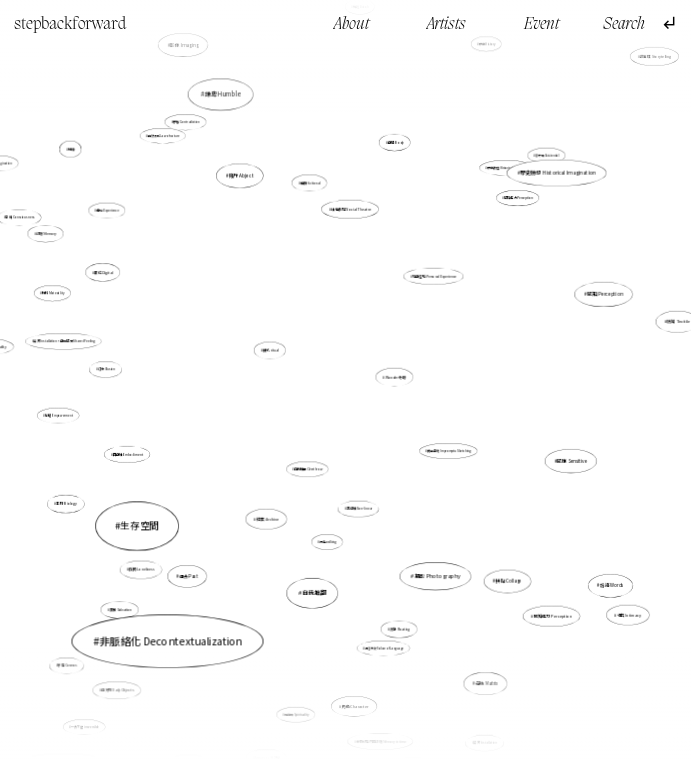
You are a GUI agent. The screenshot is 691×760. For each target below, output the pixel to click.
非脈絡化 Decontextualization (180, 626)
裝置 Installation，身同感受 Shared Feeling (69, 342)
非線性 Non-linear (359, 508)
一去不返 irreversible (87, 723)
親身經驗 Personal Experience (433, 277)
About (351, 24)
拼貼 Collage (508, 579)
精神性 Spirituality (298, 703)
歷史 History (483, 53)
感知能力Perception (518, 198)
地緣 (71, 149)
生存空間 (148, 520)
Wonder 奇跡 (394, 376)
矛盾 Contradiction (191, 130)
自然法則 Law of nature (164, 136)
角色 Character (355, 704)
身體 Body (396, 142)
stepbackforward (70, 24)
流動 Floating (398, 623)
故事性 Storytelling (656, 56)
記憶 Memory (47, 233)
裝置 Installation (485, 741)
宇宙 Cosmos (67, 665)
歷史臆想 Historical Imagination (557, 172)
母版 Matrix (486, 683)
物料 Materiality (53, 293)
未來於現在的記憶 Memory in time (381, 738)
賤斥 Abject (241, 176)
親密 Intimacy (629, 615)
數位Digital (105, 272)
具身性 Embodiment (128, 454)
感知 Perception (600, 295)
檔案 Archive (267, 518)
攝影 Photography (436, 573)
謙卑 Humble (223, 96)
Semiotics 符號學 (269, 748)
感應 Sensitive (570, 460)
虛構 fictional (311, 186)
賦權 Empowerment (59, 415)
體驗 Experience (108, 210)
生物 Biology (69, 502)
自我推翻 (314, 593)
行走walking (328, 536)
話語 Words (602, 577)
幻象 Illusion (108, 369)
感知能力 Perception (550, 613)
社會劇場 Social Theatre (351, 208)
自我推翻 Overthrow (308, 469)
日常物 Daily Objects (118, 689)
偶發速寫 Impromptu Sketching (449, 451)
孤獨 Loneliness (142, 569)
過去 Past (189, 575)
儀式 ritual (271, 350)
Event (541, 24)
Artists (446, 24)
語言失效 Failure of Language (384, 648)
